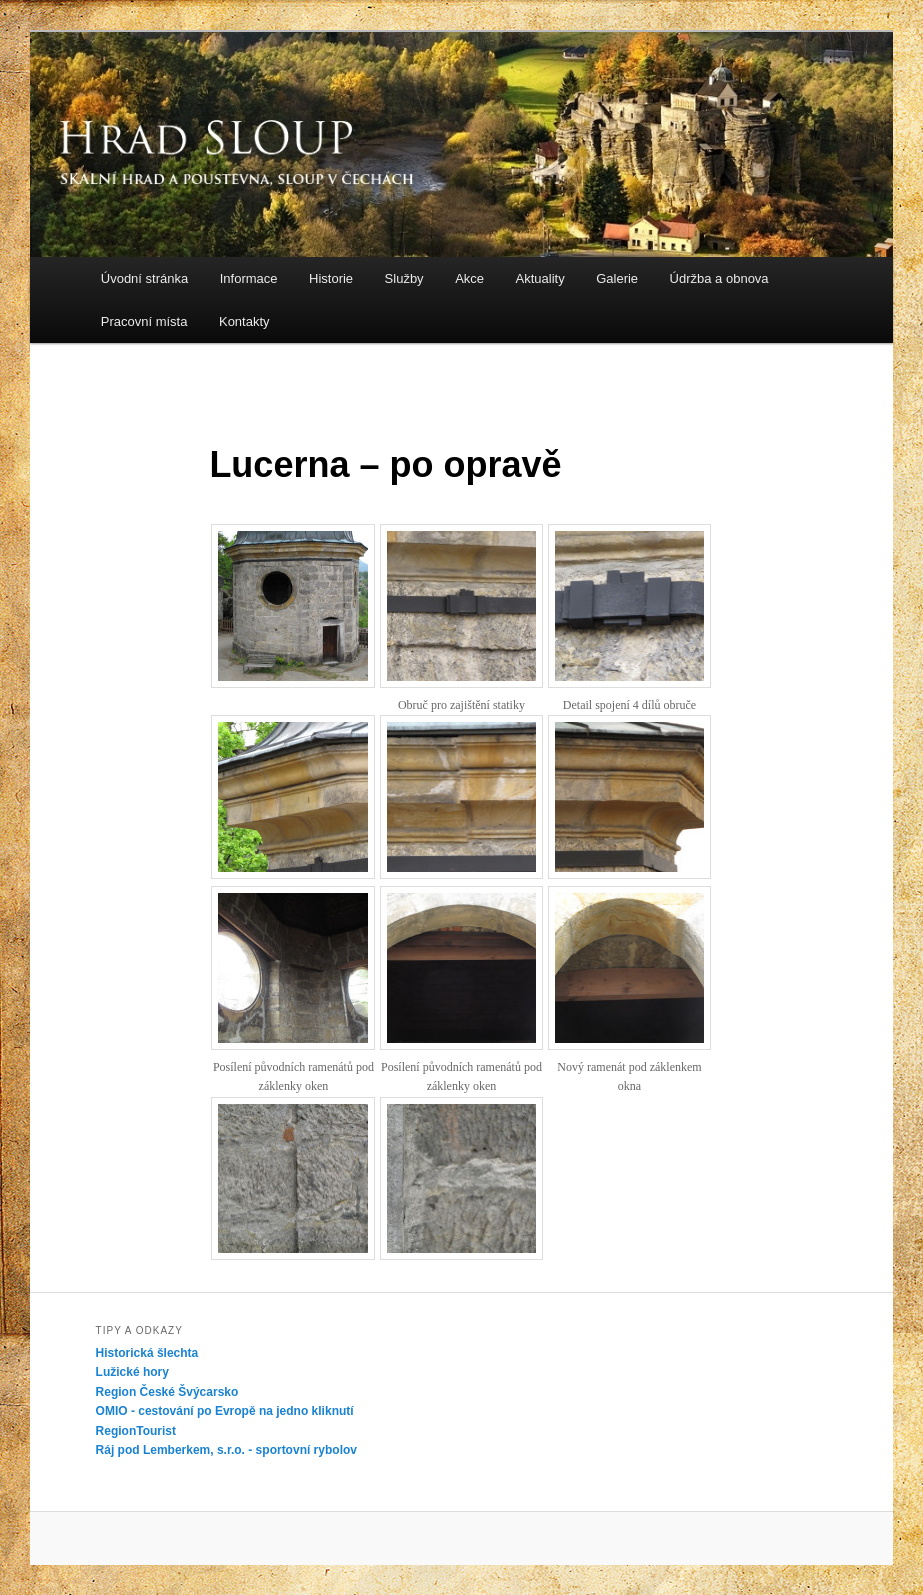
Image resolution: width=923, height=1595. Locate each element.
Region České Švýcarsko (167, 1392)
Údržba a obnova (719, 278)
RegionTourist (136, 1431)
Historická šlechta (147, 1353)
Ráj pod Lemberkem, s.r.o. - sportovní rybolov (226, 1450)
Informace (249, 278)
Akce (469, 278)
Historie (331, 278)
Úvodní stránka (144, 278)
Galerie (617, 278)
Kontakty (244, 321)
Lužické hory (132, 1372)
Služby (404, 278)
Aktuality (540, 278)
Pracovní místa (144, 321)
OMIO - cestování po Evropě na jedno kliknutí (225, 1411)
